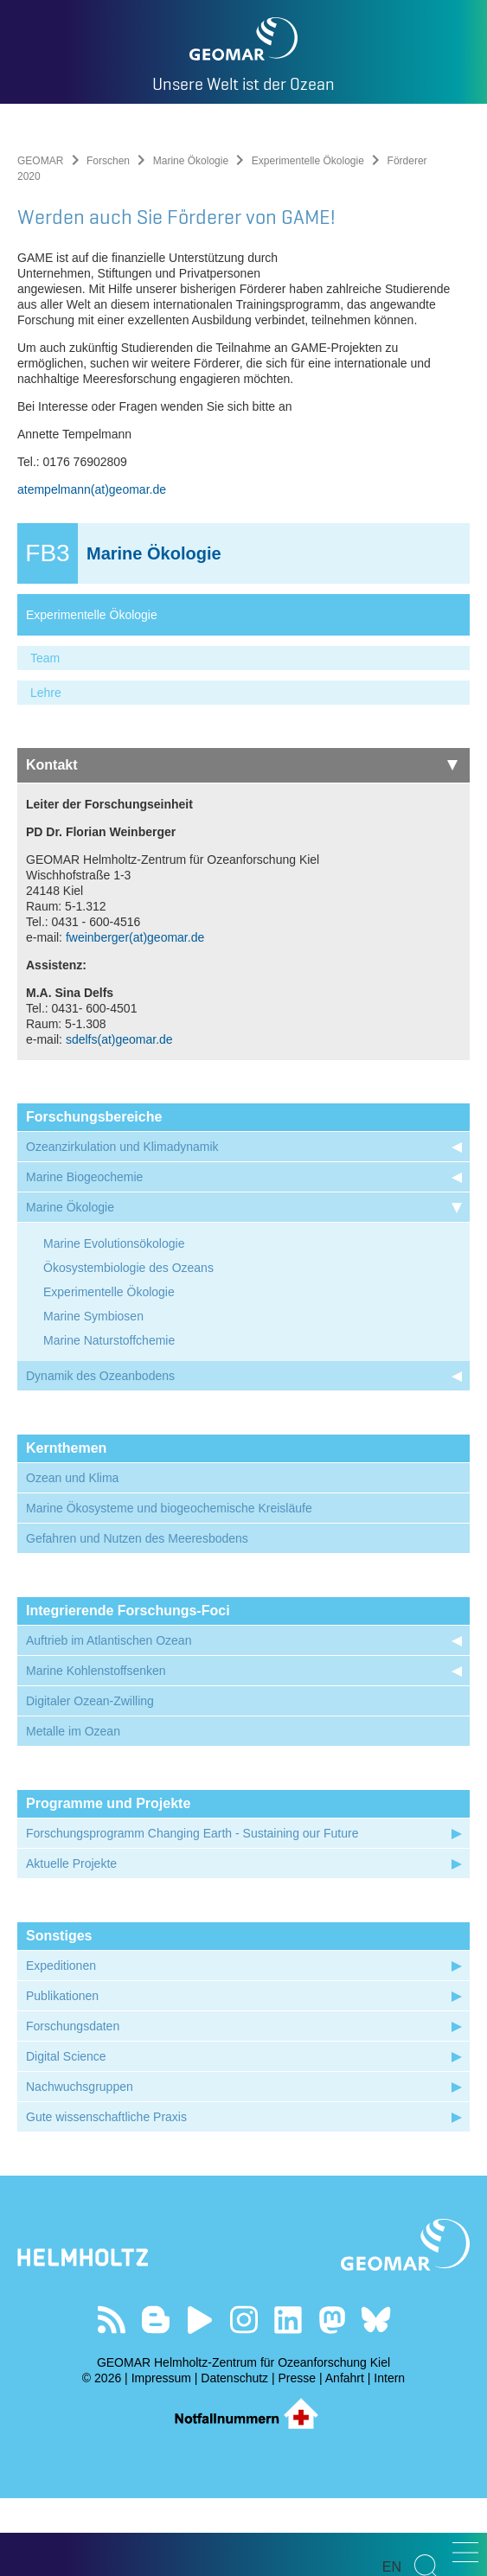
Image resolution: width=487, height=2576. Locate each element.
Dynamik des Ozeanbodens (100, 1454)
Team (45, 736)
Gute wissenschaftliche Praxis (106, 2195)
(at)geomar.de (128, 567)
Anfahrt (344, 2456)
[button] (465, 2552)
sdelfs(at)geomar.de (119, 1117)
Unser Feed (111, 2397)
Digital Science (66, 2134)
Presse (298, 2456)
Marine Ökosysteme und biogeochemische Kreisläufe (169, 1586)
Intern (389, 2456)
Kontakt (242, 842)
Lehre (45, 770)
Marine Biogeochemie (84, 1255)
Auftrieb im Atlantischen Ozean (108, 1718)
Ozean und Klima (72, 1556)
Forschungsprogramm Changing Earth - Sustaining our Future (192, 1911)
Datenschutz (234, 2456)
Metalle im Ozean (73, 1809)
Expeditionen (61, 2043)
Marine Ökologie (190, 161)
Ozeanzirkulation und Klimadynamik (122, 1224)
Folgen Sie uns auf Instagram (243, 2397)
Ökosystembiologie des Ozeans (128, 1345)
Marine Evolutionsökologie (113, 1321)
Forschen (108, 161)
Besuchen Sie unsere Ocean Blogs (155, 2397)
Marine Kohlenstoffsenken (96, 1748)
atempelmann (54, 567)
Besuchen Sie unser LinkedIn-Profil (287, 2397)
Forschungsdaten (72, 2104)
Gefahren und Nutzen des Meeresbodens (137, 1616)
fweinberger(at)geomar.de (135, 1015)
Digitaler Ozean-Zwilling (90, 1779)
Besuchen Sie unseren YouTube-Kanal (199, 2397)
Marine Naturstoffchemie (109, 1418)
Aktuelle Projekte (71, 1941)
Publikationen (62, 2074)
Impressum (161, 2456)
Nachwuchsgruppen (79, 2164)
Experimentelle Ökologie (308, 161)
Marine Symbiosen (93, 1394)
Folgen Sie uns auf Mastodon (332, 2397)
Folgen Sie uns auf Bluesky (376, 2397)
